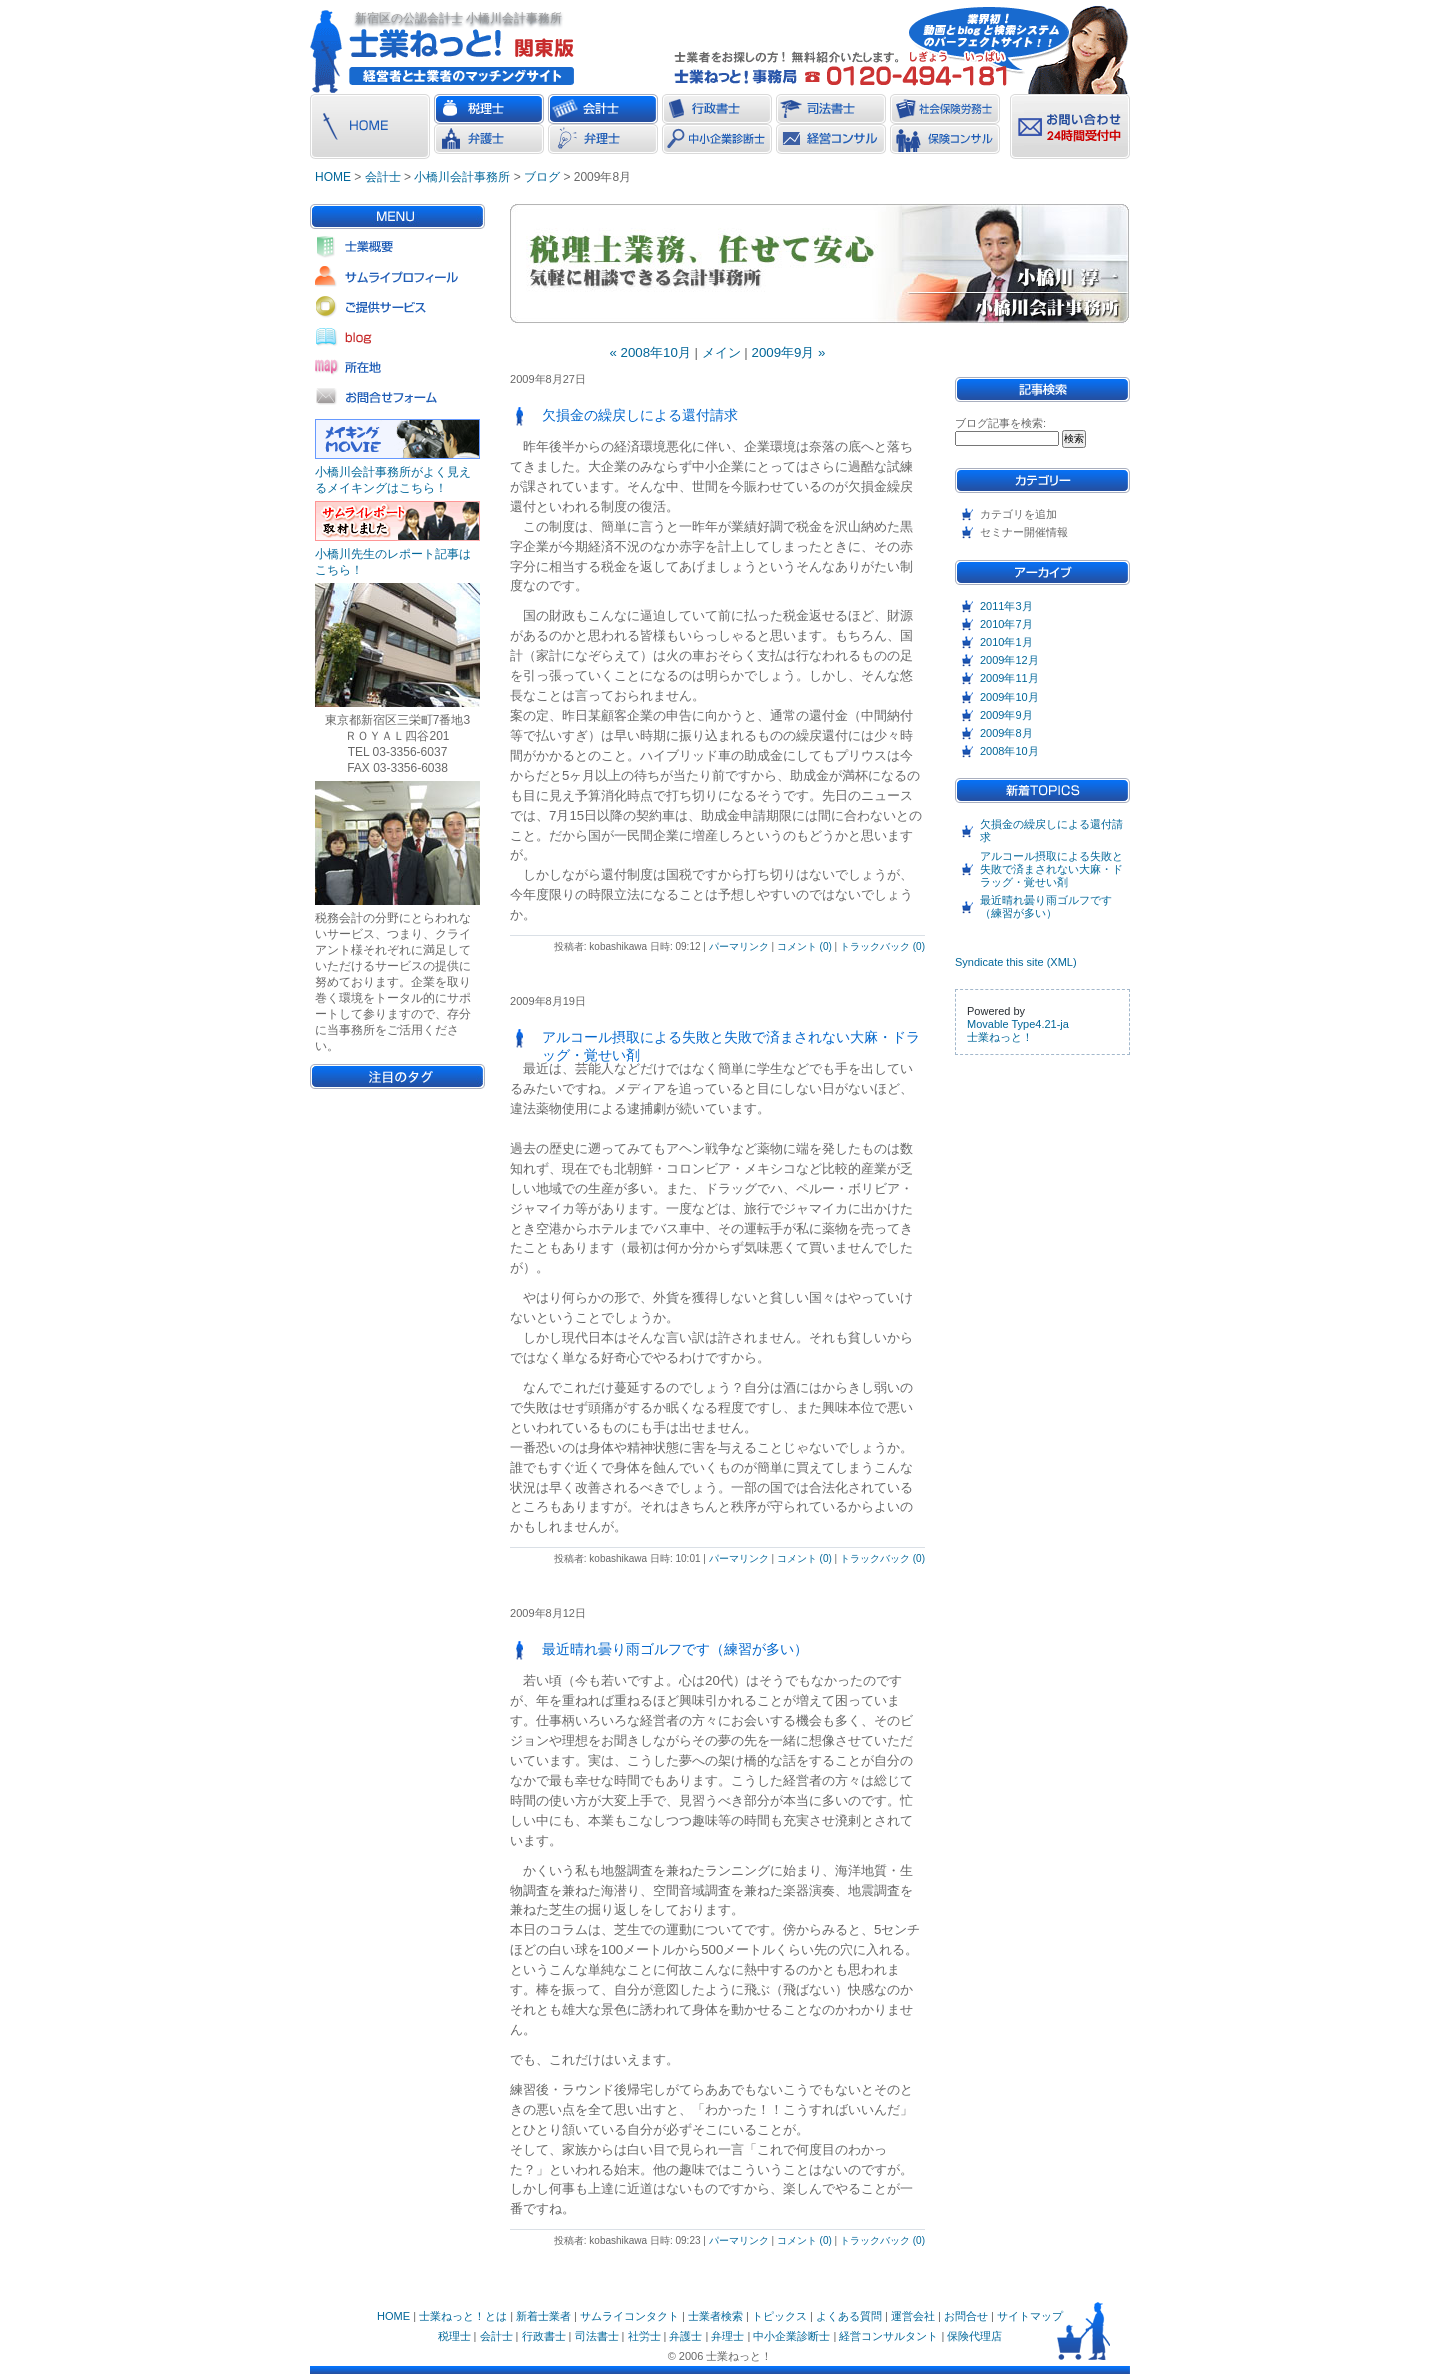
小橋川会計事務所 (462, 177)
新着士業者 (543, 2316)
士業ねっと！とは (463, 2316)
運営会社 (913, 2316)
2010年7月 (1006, 624)
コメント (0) (804, 946)
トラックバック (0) (882, 946)
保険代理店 (974, 2336)
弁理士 (727, 2336)
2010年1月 (1006, 642)
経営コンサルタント (888, 2336)
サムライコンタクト (629, 2316)
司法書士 (597, 2336)
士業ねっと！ (1000, 1037)
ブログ (542, 177)
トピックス (779, 2316)
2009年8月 (1006, 733)
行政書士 (544, 2336)
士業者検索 (715, 2316)
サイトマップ (1030, 2316)
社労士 (644, 2336)
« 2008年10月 (650, 352)
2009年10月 (1009, 697)
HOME (333, 177)
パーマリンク (739, 946)
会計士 (383, 177)
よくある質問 (849, 2316)
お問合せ (966, 2316)
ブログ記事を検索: (1000, 423)
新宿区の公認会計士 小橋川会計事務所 (458, 18)
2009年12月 (1009, 660)
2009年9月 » (789, 352)
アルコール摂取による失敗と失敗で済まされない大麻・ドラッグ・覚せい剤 (1051, 869)
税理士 (454, 2336)
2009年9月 (1006, 715)
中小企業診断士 (791, 2336)
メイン (721, 352)
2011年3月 (1006, 606)
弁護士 (685, 2336)
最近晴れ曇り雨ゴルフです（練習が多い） (1046, 906)
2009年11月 (1009, 678)
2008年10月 (1009, 751)
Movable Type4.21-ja (1018, 1024)
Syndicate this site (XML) (1016, 962)
